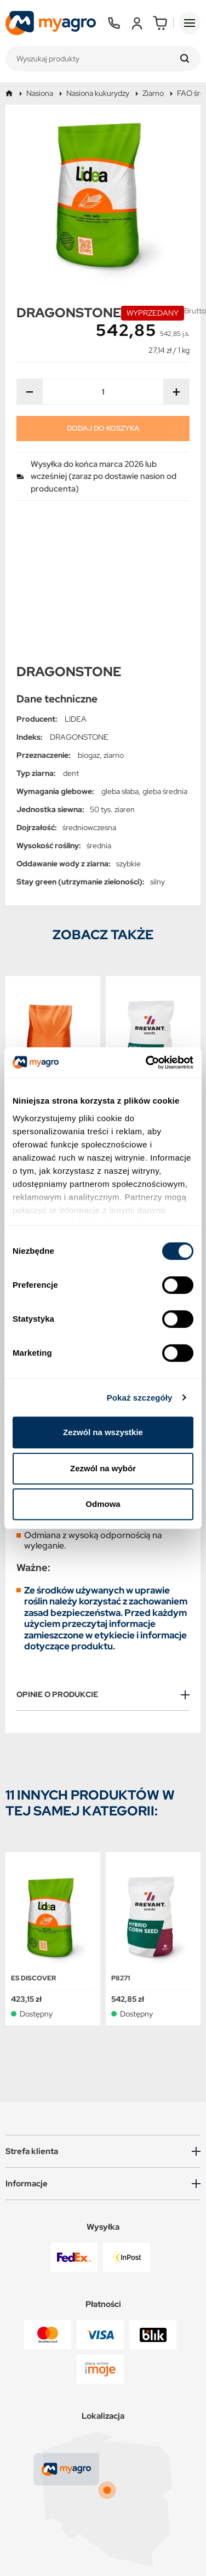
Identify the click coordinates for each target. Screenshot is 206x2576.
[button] (103, 2010)
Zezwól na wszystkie (103, 1432)
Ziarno (153, 93)
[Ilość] (103, 391)
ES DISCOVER (33, 1836)
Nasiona (39, 93)
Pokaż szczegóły (140, 1397)
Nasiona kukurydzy (97, 93)
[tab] (103, 1553)
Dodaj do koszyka (103, 428)
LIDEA (76, 577)
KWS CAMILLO (34, 960)
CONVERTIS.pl (133, 2550)
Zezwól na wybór (103, 1468)
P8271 (120, 960)
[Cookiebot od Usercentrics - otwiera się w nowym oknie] (146, 1062)
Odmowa (102, 1504)
